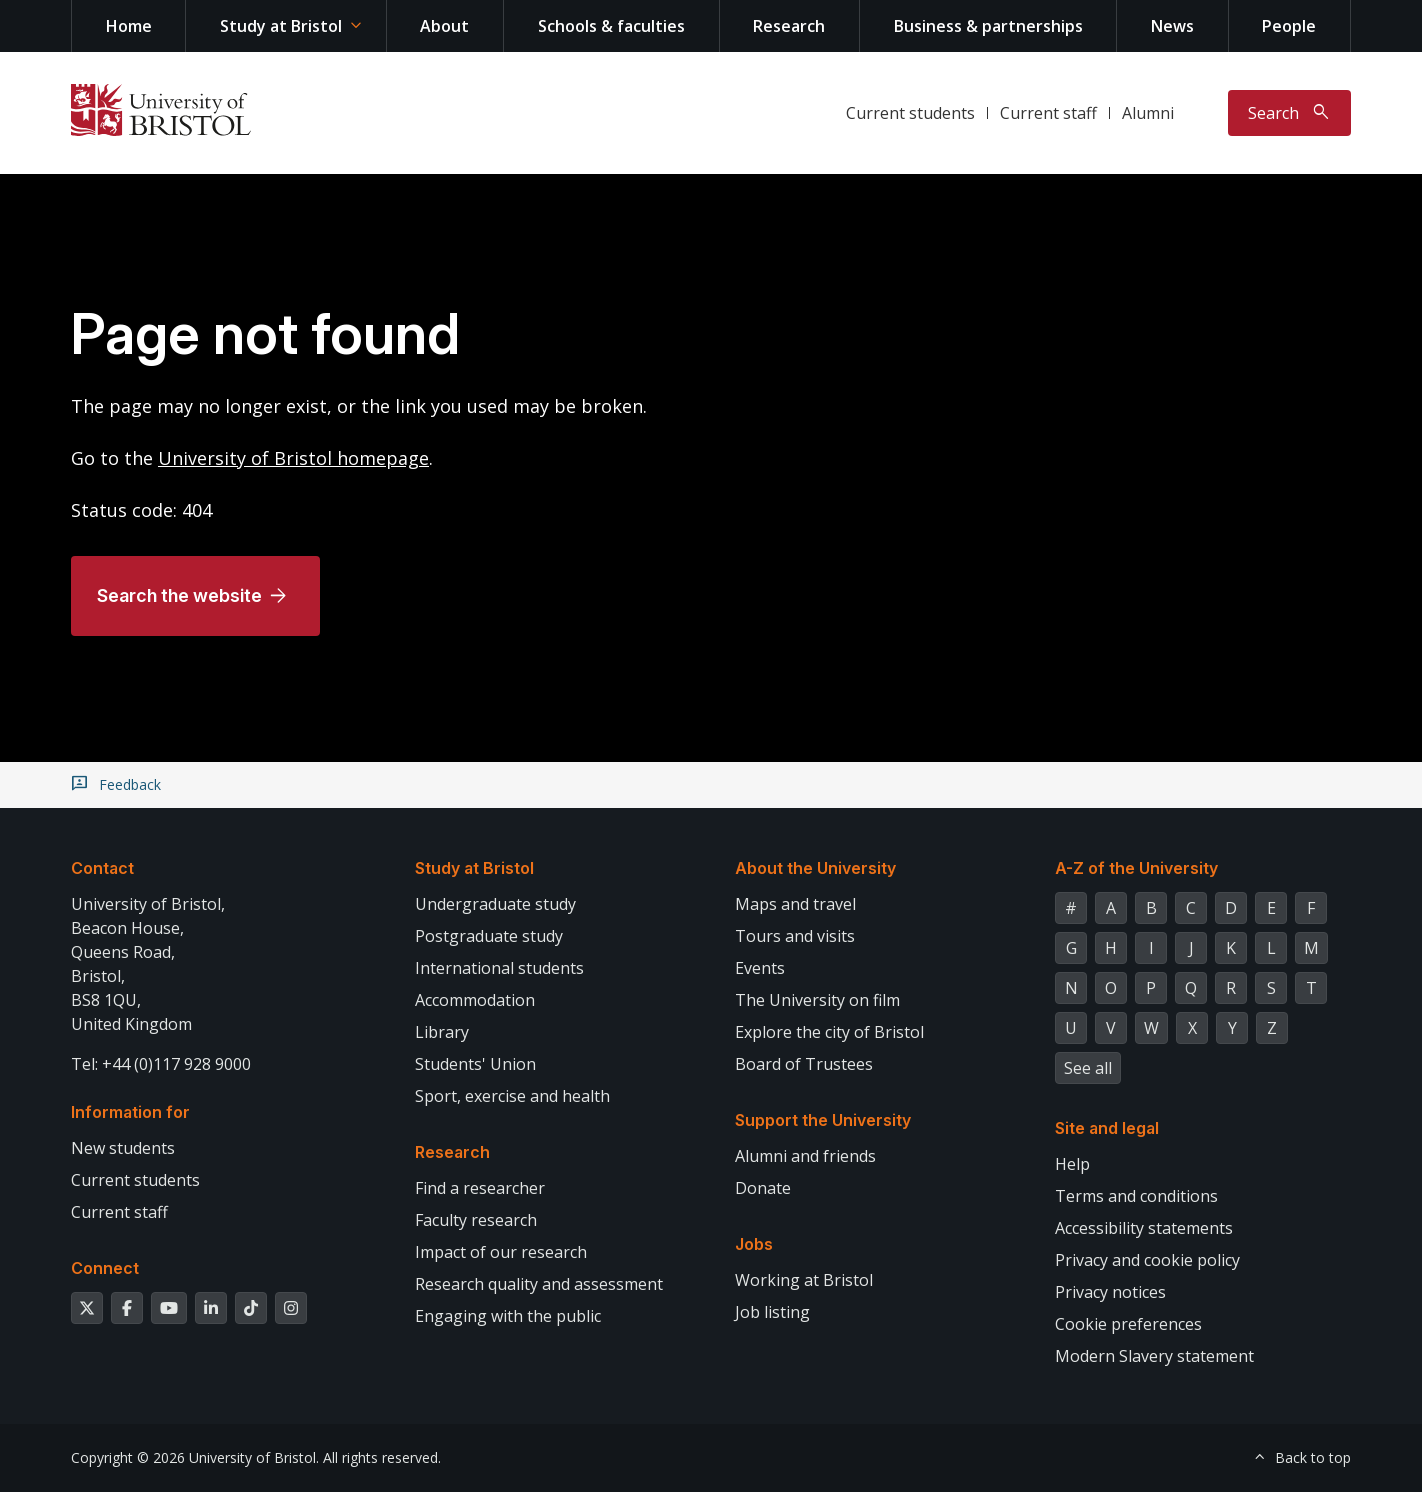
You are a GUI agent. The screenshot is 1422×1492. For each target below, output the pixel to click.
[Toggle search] (1289, 113)
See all (1088, 1068)
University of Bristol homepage (293, 458)
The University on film (817, 1000)
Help (1072, 1164)
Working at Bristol (804, 1280)
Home (129, 26)
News (1172, 26)
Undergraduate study (495, 904)
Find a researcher (480, 1188)
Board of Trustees (804, 1064)
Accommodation (475, 1000)
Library (442, 1032)
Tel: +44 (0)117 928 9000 (161, 1064)
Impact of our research (501, 1252)
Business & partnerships (988, 26)
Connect (105, 1268)
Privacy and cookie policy (1147, 1260)
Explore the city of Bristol (829, 1032)
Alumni (1148, 113)
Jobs (754, 1244)
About (444, 26)
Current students (910, 113)
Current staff (1048, 113)
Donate (763, 1188)
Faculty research (476, 1220)
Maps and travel (795, 904)
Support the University (823, 1120)
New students (123, 1148)
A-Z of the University (1136, 868)
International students (499, 968)
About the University (815, 868)
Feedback (130, 785)
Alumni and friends (805, 1156)
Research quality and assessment (539, 1284)
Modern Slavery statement (1154, 1356)
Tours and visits (795, 936)
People (1289, 26)
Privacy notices (1110, 1292)
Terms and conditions (1136, 1196)
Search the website (179, 595)
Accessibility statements (1144, 1228)
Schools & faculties (611, 26)
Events (760, 968)
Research (789, 26)
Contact (102, 868)
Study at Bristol (281, 26)
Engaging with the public (508, 1316)
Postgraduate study (489, 936)
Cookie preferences (1128, 1324)
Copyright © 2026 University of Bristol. (195, 1457)
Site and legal (1107, 1128)
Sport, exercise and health (512, 1096)
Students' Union (475, 1064)
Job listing (772, 1312)
